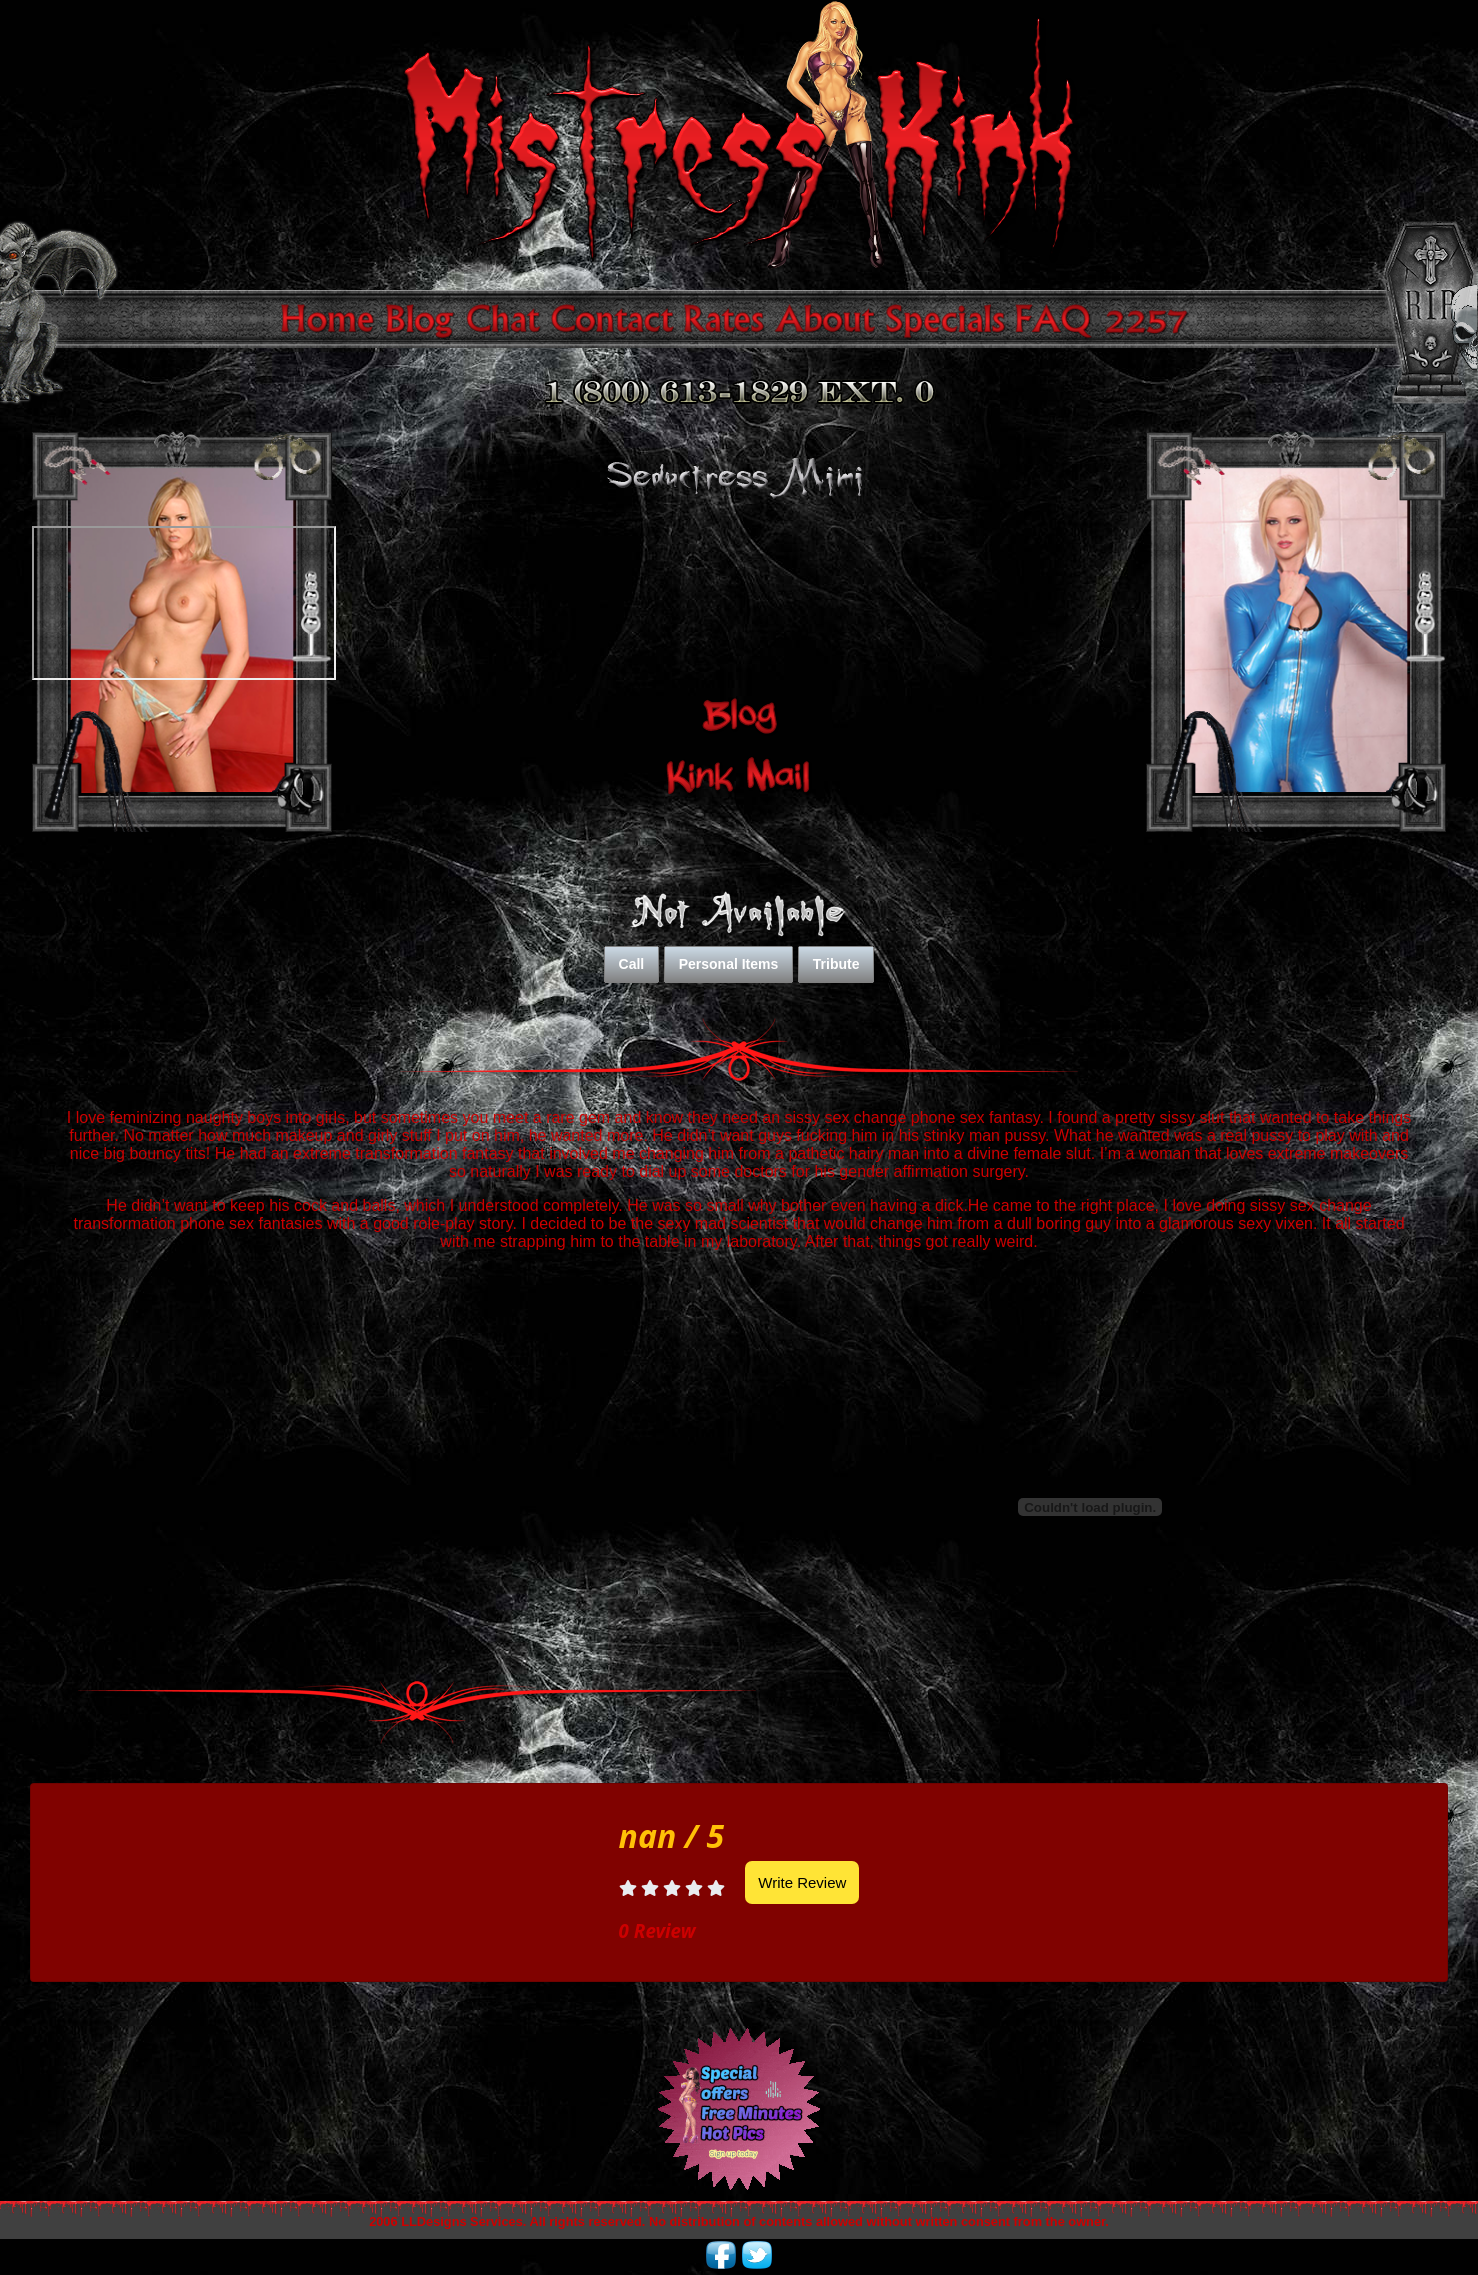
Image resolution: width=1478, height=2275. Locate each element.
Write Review (802, 1882)
